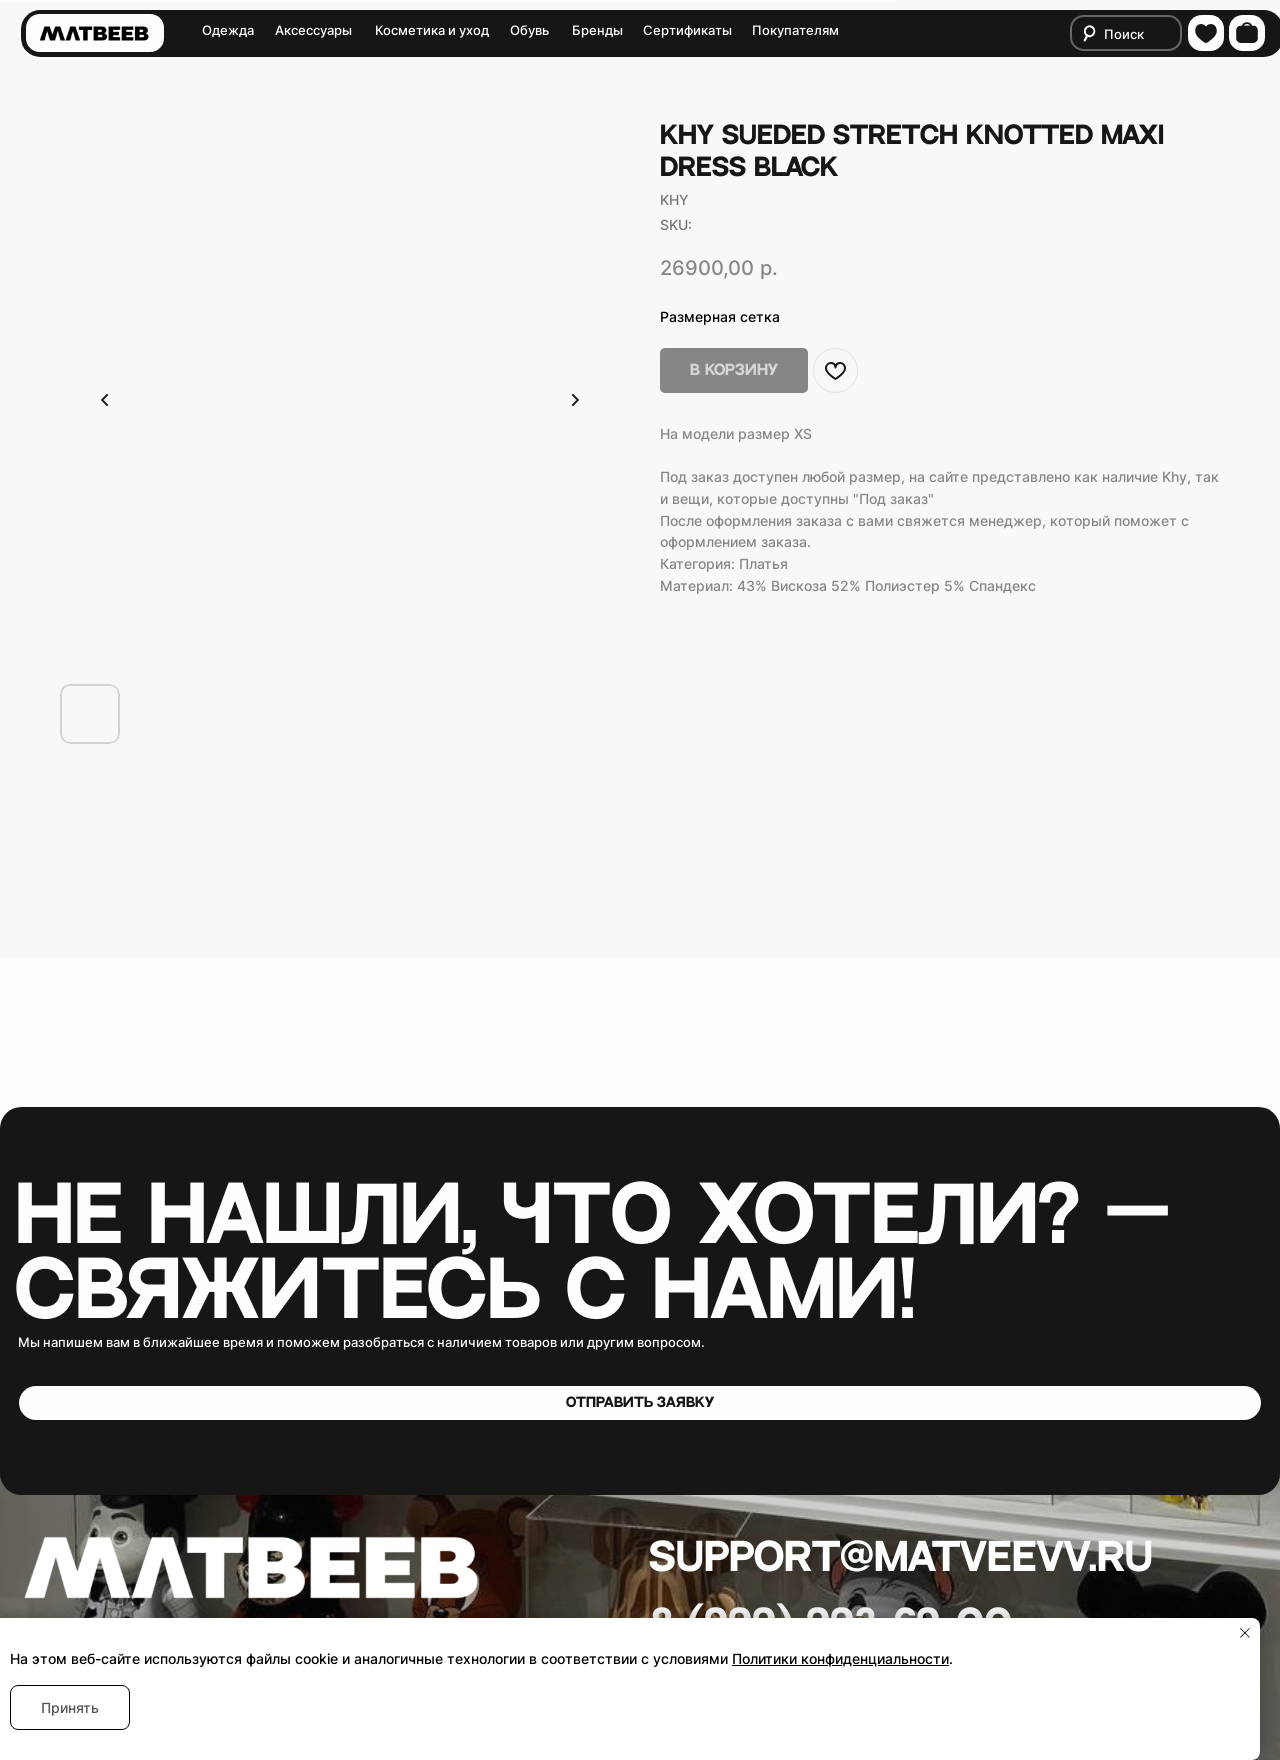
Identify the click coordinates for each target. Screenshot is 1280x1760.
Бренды (597, 30)
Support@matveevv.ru (901, 1558)
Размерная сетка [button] (720, 316)
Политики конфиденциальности (840, 1658)
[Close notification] (1245, 1633)
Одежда (228, 30)
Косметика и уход (432, 30)
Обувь (529, 30)
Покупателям (795, 30)
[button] (640, 1403)
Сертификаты (687, 30)
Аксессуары (313, 30)
